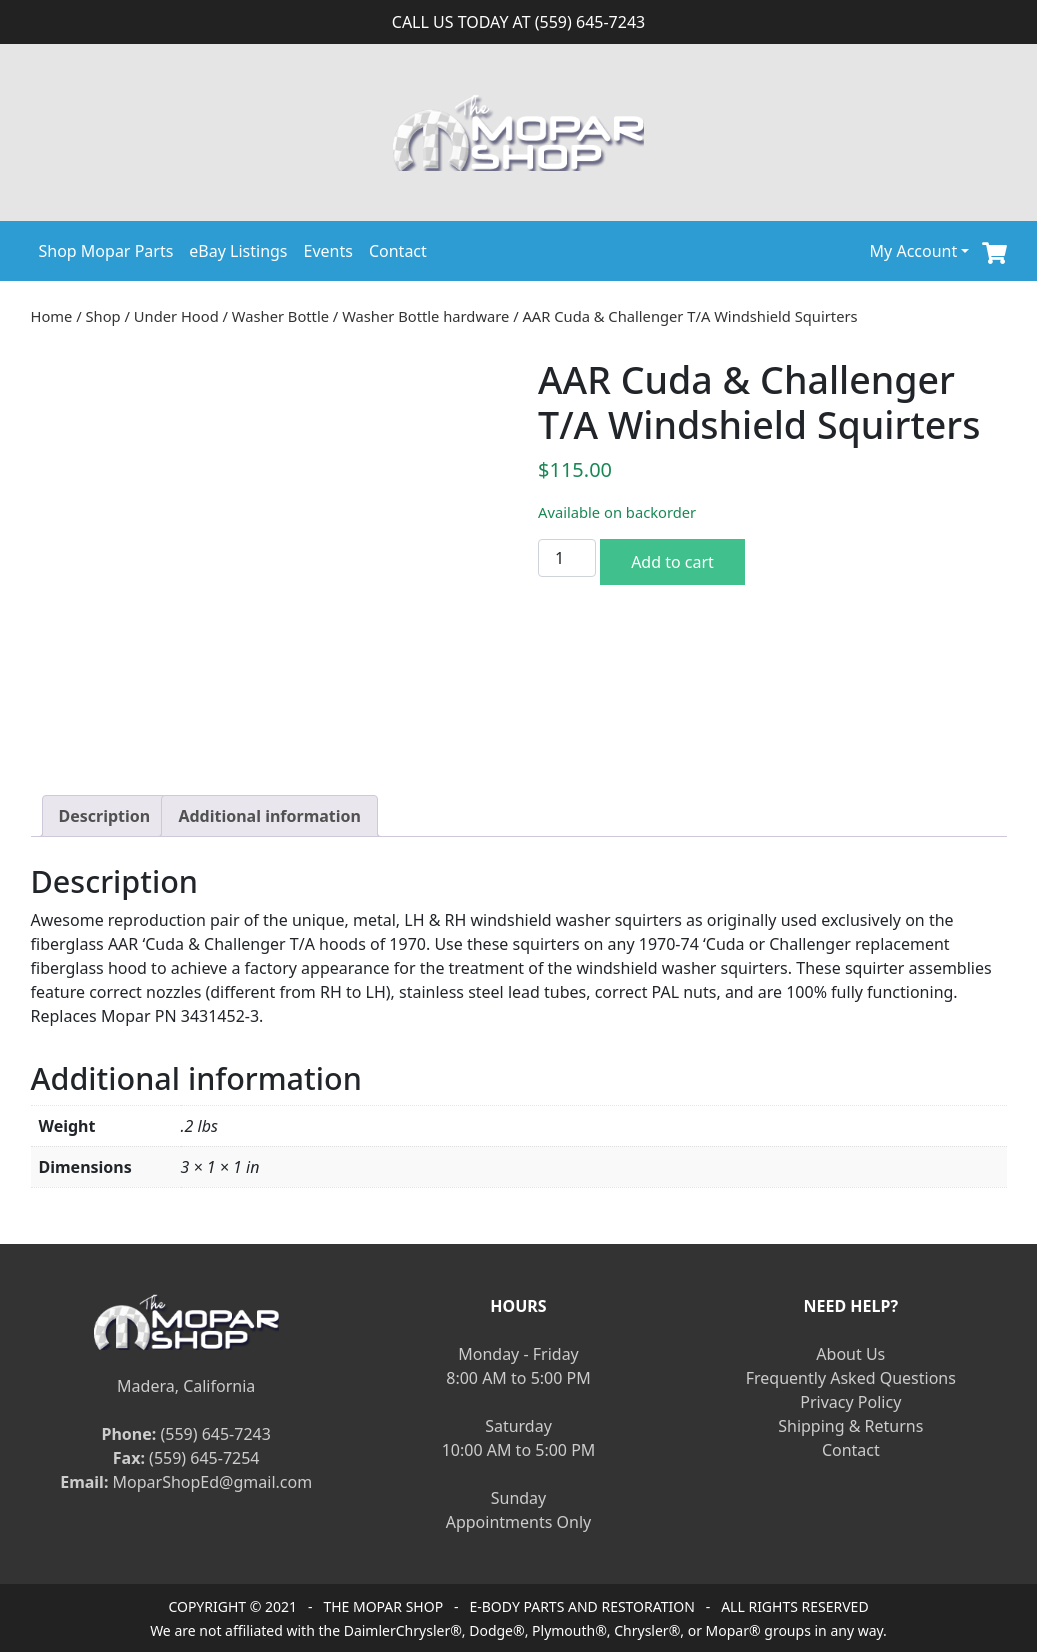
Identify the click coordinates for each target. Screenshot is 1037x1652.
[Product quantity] (567, 558)
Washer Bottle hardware (425, 316)
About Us (850, 1354)
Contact (398, 251)
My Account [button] (914, 251)
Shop (103, 316)
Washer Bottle (280, 316)
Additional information (269, 816)
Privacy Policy (850, 1402)
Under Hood (176, 316)
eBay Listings (238, 251)
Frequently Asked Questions (851, 1378)
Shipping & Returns (850, 1426)
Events (328, 251)
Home (52, 316)
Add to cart (672, 562)
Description (105, 816)
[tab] (105, 816)
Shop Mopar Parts (106, 251)
